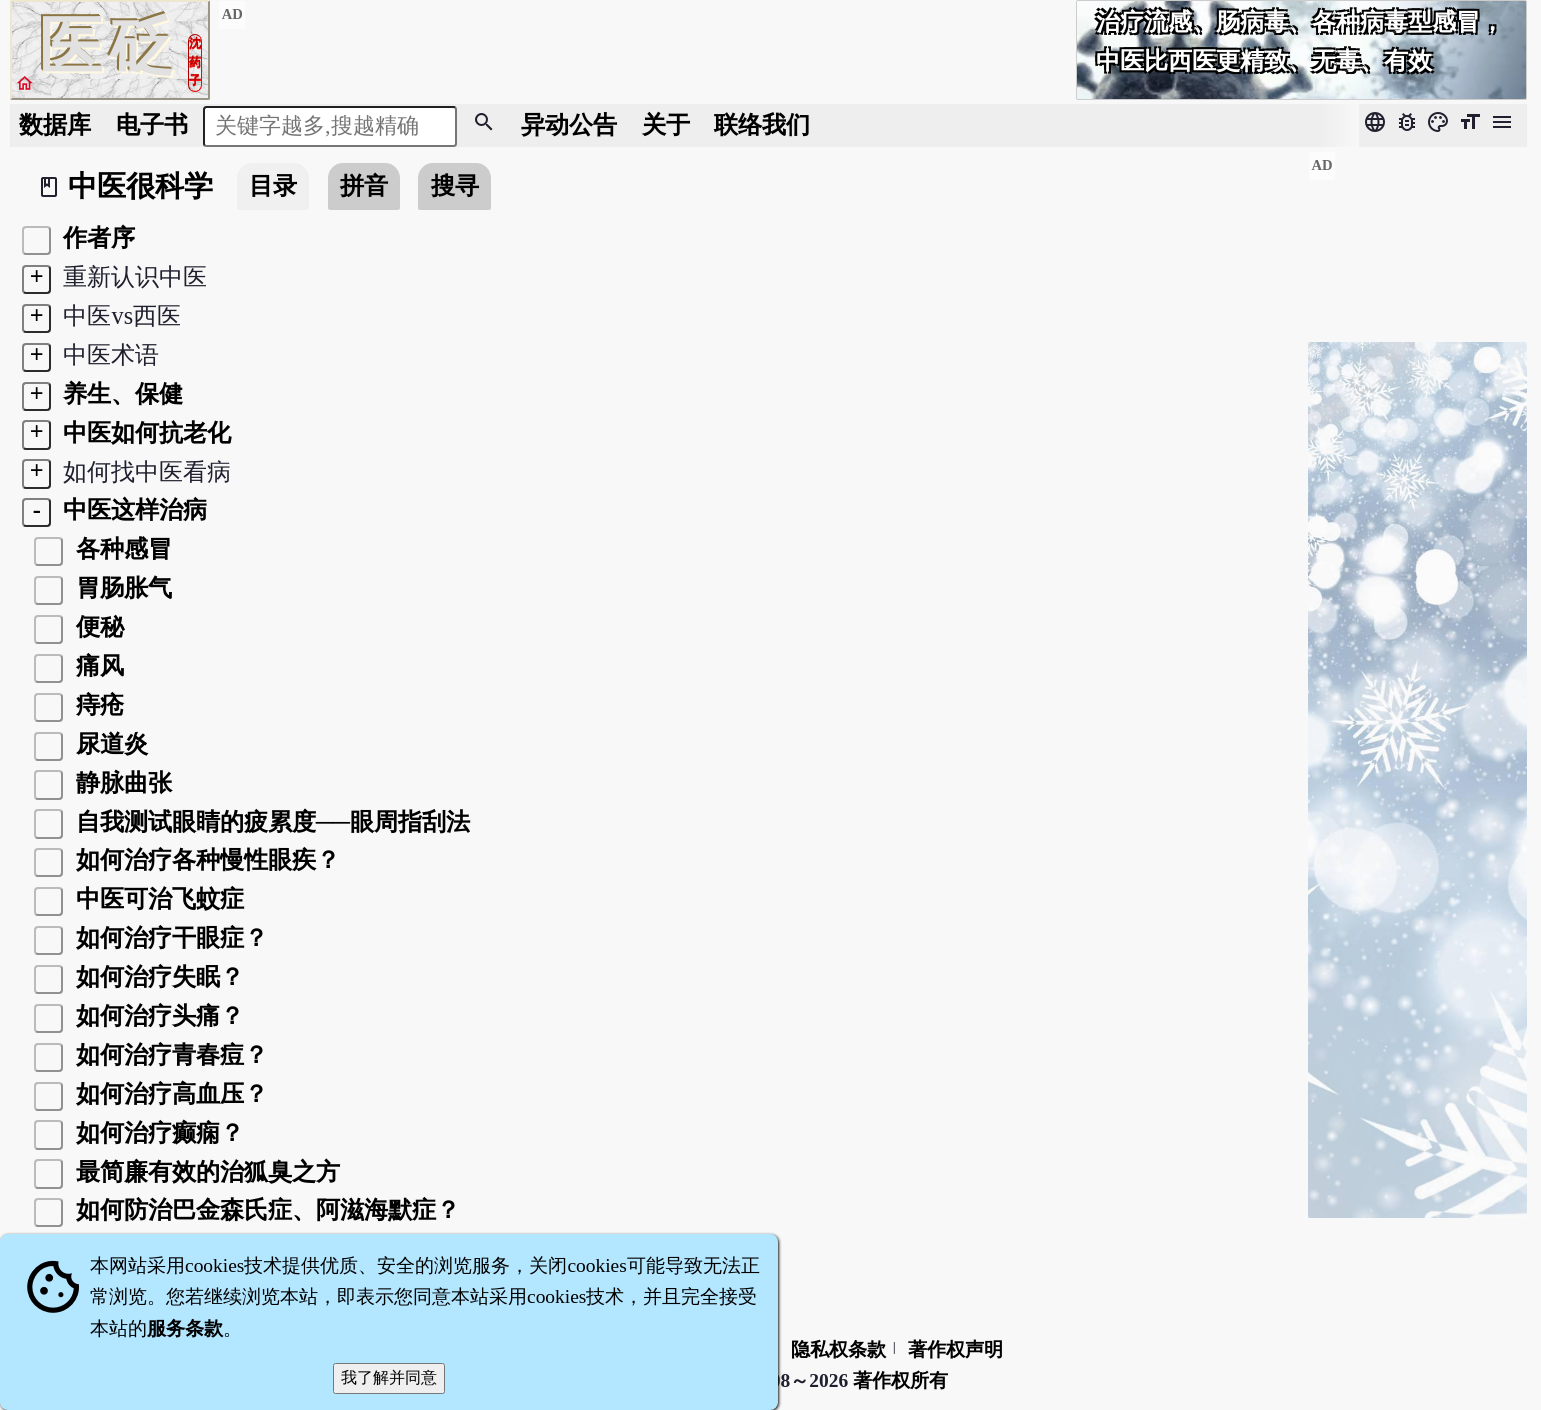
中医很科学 (140, 186)
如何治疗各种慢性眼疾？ (205, 859)
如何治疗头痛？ (157, 1015)
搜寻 (455, 185)
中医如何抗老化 (144, 432)
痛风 (97, 665)
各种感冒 (121, 548)
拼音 (364, 185)
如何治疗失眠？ (157, 976)
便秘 (97, 626)
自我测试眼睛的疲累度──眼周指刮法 (270, 821)
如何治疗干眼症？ (169, 937)
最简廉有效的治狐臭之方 (205, 1171)
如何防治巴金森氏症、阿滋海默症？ (265, 1209)
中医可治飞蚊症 (157, 898)
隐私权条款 (838, 1349)
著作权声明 (955, 1349)
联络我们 (762, 124)
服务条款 (185, 1328)
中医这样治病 (132, 509)
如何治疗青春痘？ (169, 1054)
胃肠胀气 (121, 587)
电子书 (152, 124)
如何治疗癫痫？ (157, 1132)
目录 (273, 185)
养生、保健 (120, 393)
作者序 (96, 237)
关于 (666, 124)
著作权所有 (900, 1380)
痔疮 (97, 704)
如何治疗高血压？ (169, 1093)
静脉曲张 (121, 782)
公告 (569, 124)
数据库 (55, 124)
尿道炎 (109, 743)
